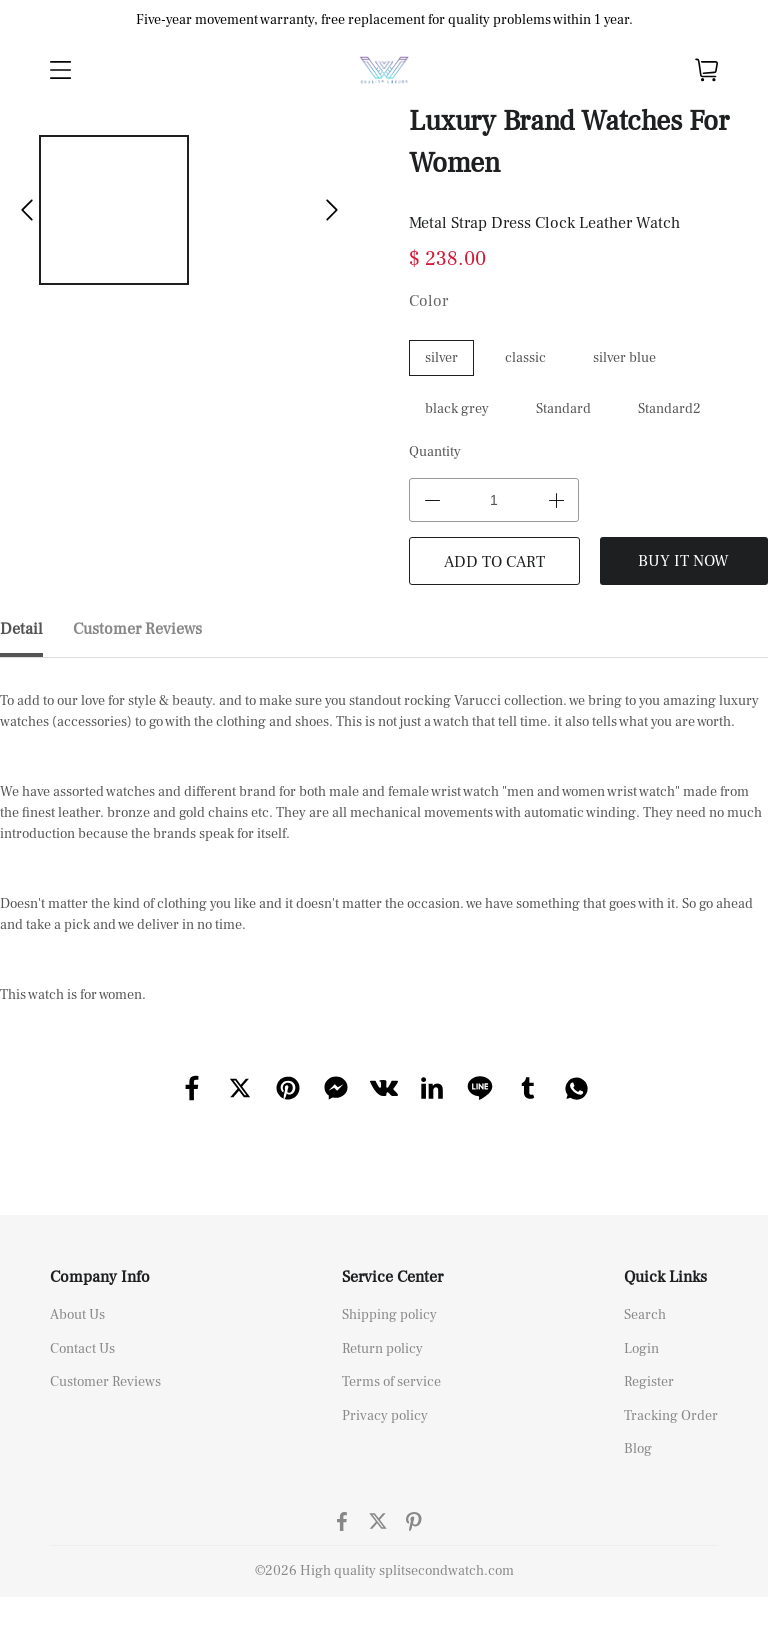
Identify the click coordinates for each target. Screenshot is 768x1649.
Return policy (382, 1349)
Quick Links (665, 1277)
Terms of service (391, 1382)
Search (645, 1315)
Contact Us (82, 1349)
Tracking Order (671, 1416)
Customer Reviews (105, 1382)
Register (649, 1382)
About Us (77, 1315)
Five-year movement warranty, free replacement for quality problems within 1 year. (384, 20)
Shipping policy (389, 1315)
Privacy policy (385, 1416)
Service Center (392, 1277)
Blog (638, 1449)
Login (641, 1349)
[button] (27, 210)
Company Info (100, 1277)
